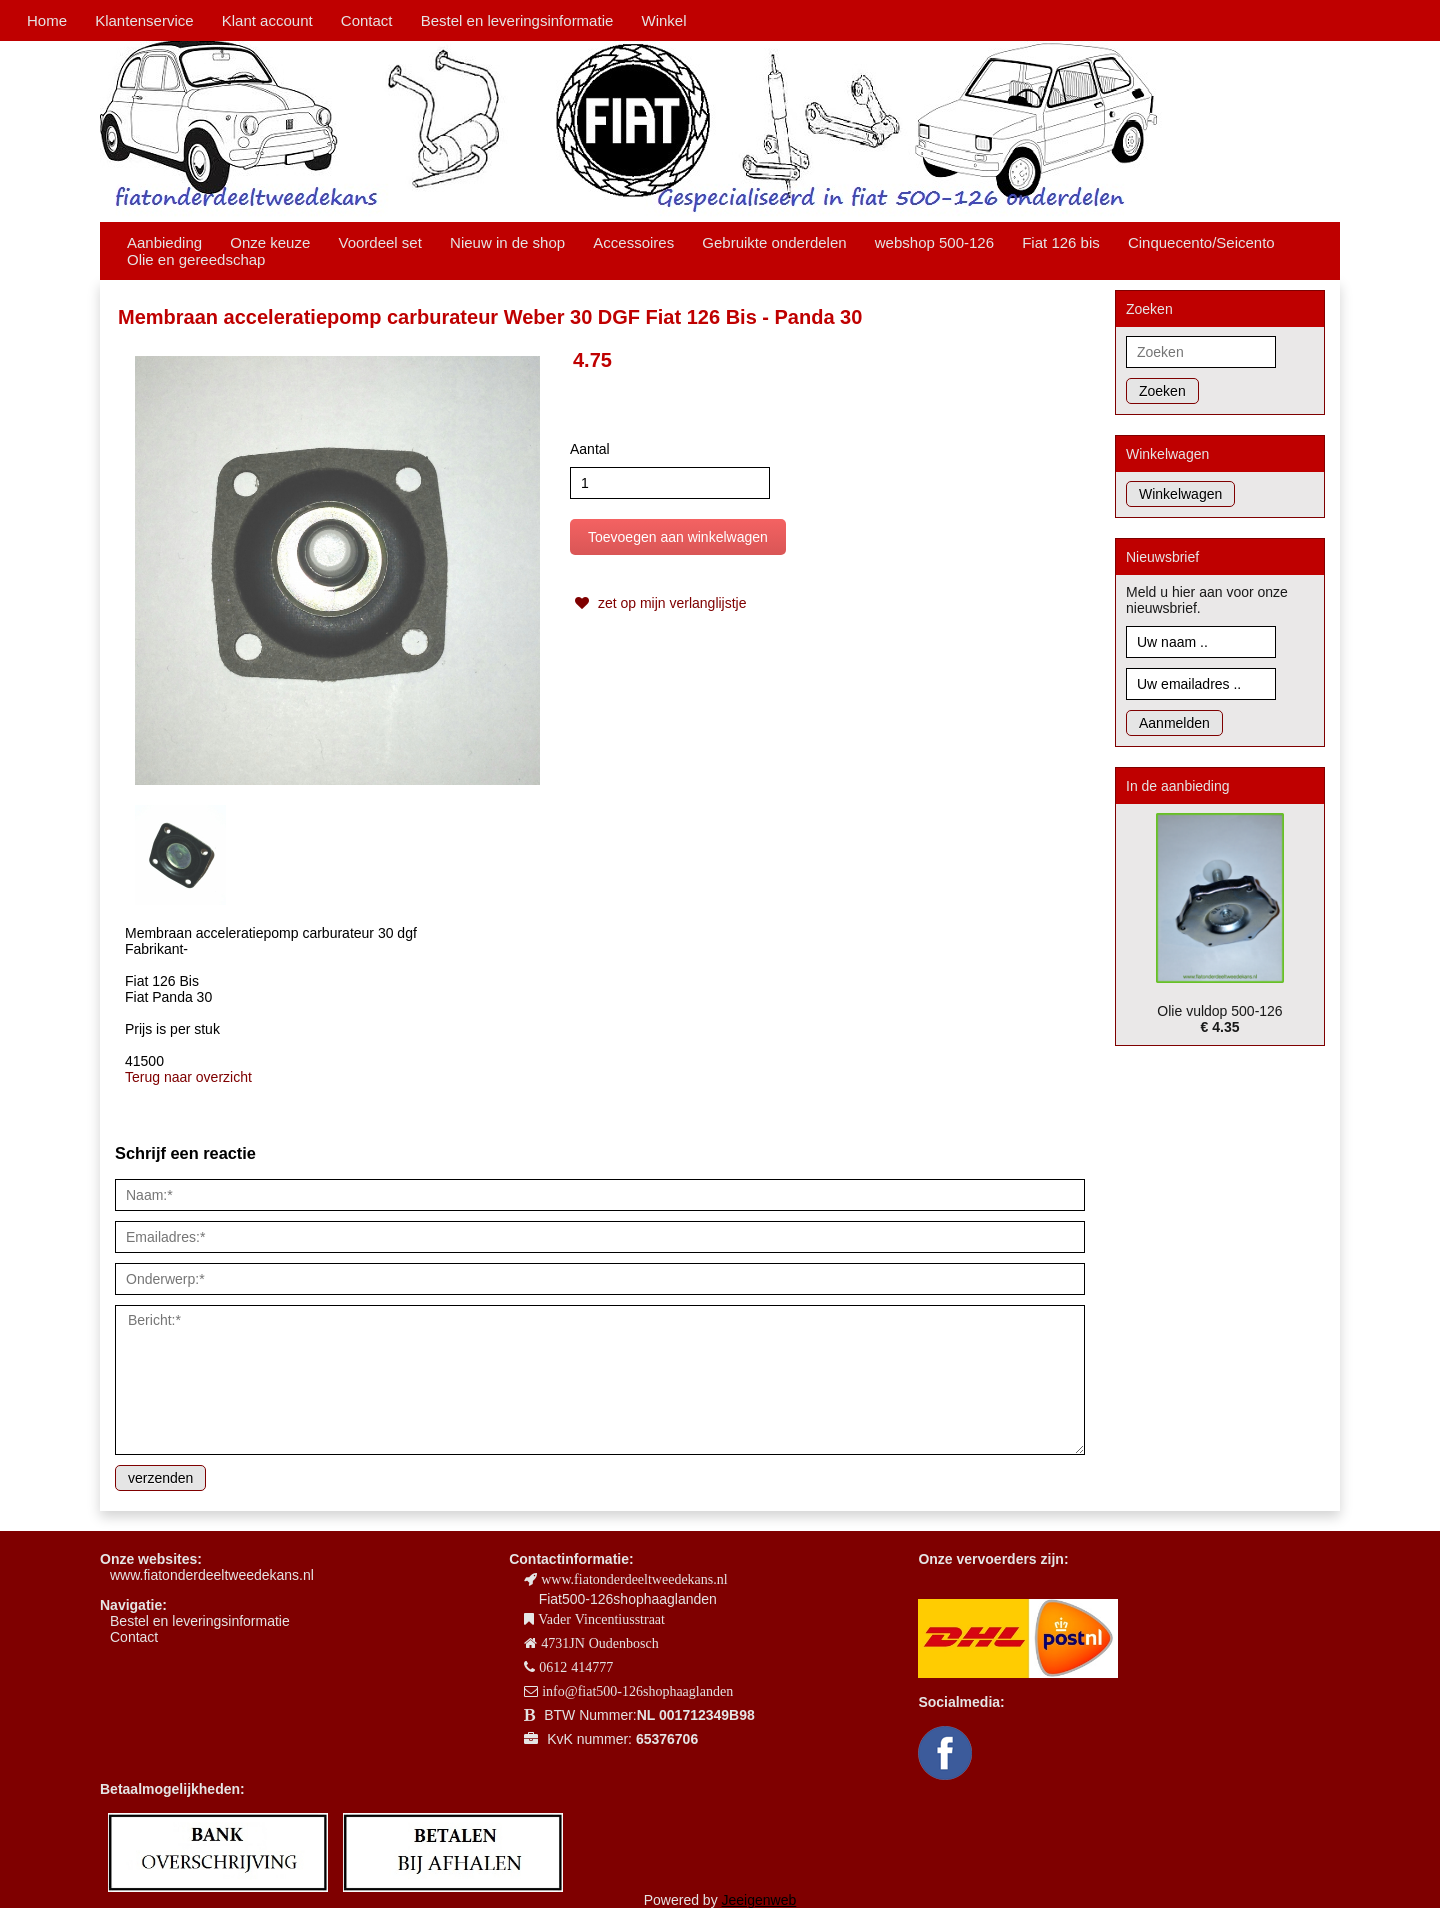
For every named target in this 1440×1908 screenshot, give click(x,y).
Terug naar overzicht (188, 1077)
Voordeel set (379, 242)
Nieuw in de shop (507, 242)
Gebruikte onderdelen (774, 242)
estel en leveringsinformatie (204, 1621)
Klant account (267, 20)
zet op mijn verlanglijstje (658, 603)
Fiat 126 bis (1061, 242)
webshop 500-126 (934, 242)
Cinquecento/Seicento (1201, 242)
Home (47, 20)
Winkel (663, 20)
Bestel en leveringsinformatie (517, 20)
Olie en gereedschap (196, 259)
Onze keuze (270, 242)
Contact (367, 20)
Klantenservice (144, 20)
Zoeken (1162, 391)
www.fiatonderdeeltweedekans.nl (212, 1575)
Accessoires (633, 242)
